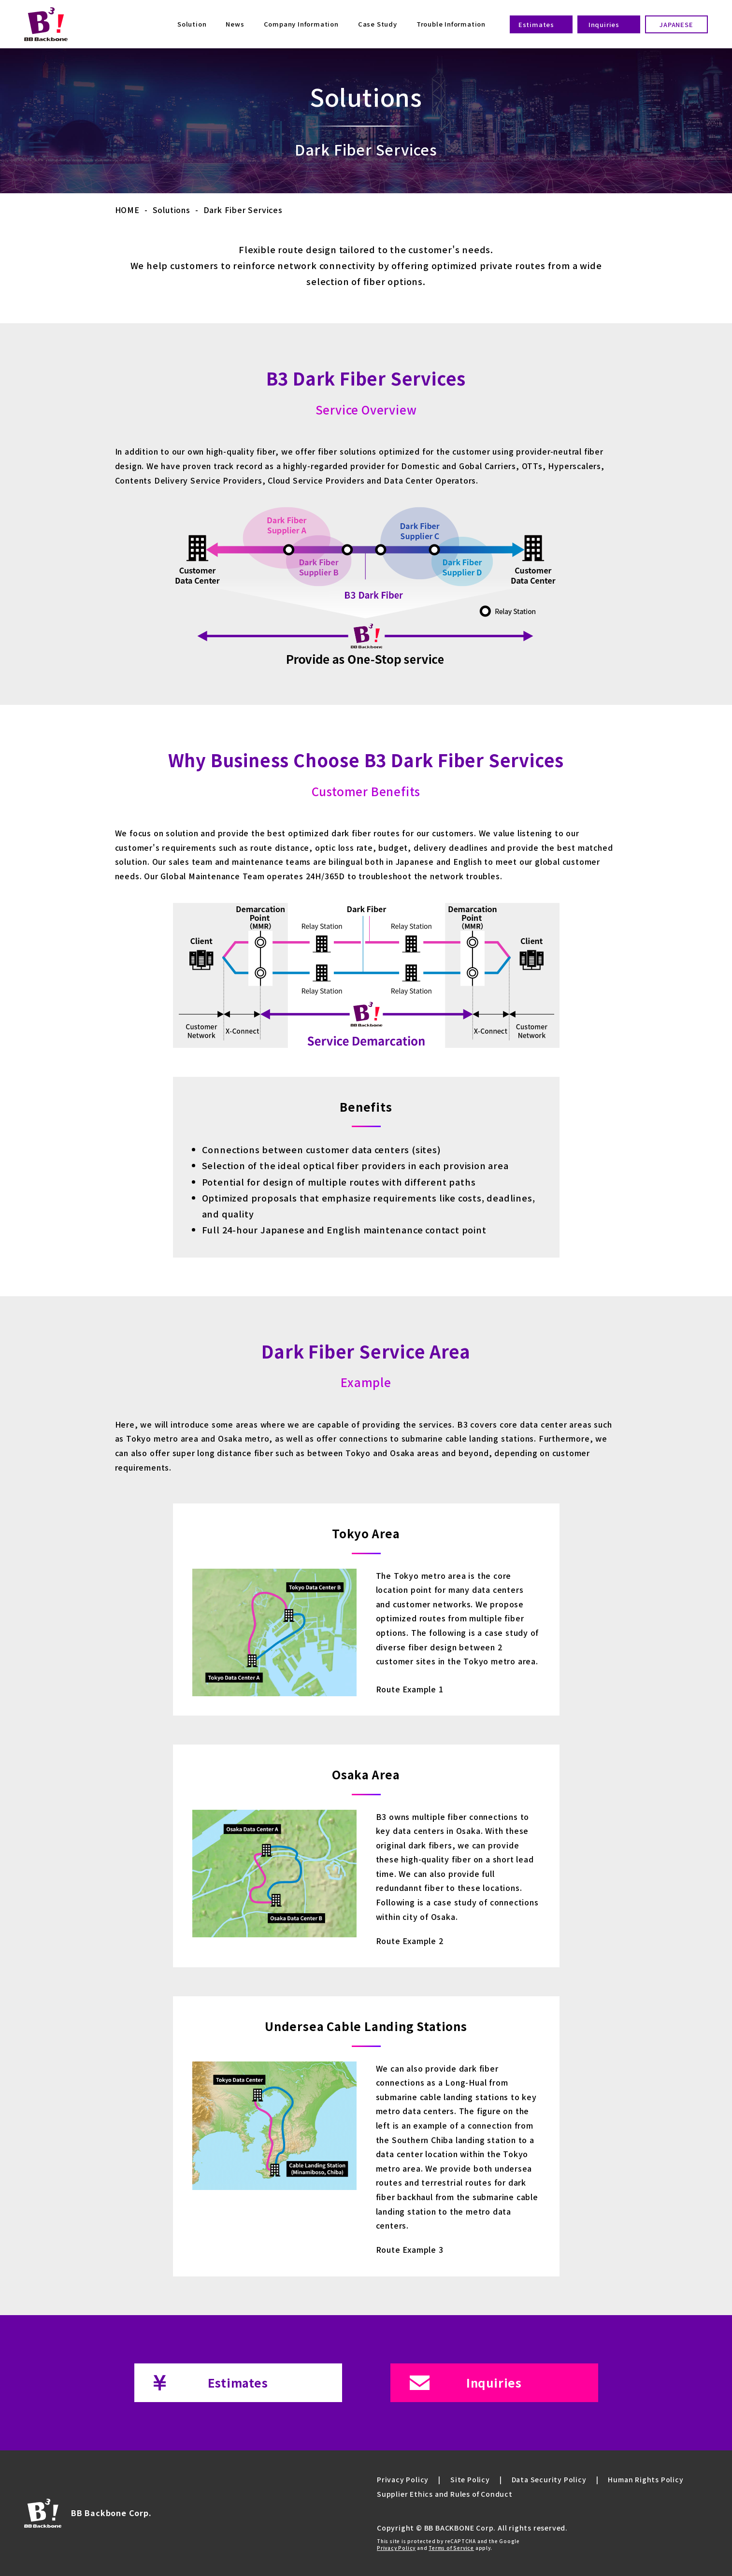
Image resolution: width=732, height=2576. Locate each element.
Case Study (377, 24)
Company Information (301, 24)
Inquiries (603, 24)
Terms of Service (451, 2548)
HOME (127, 209)
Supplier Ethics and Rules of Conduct (445, 2494)
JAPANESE (676, 24)
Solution (191, 24)
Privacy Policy (403, 2479)
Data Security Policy (549, 2479)
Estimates (536, 24)
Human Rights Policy (645, 2479)
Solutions (171, 209)
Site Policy (470, 2479)
